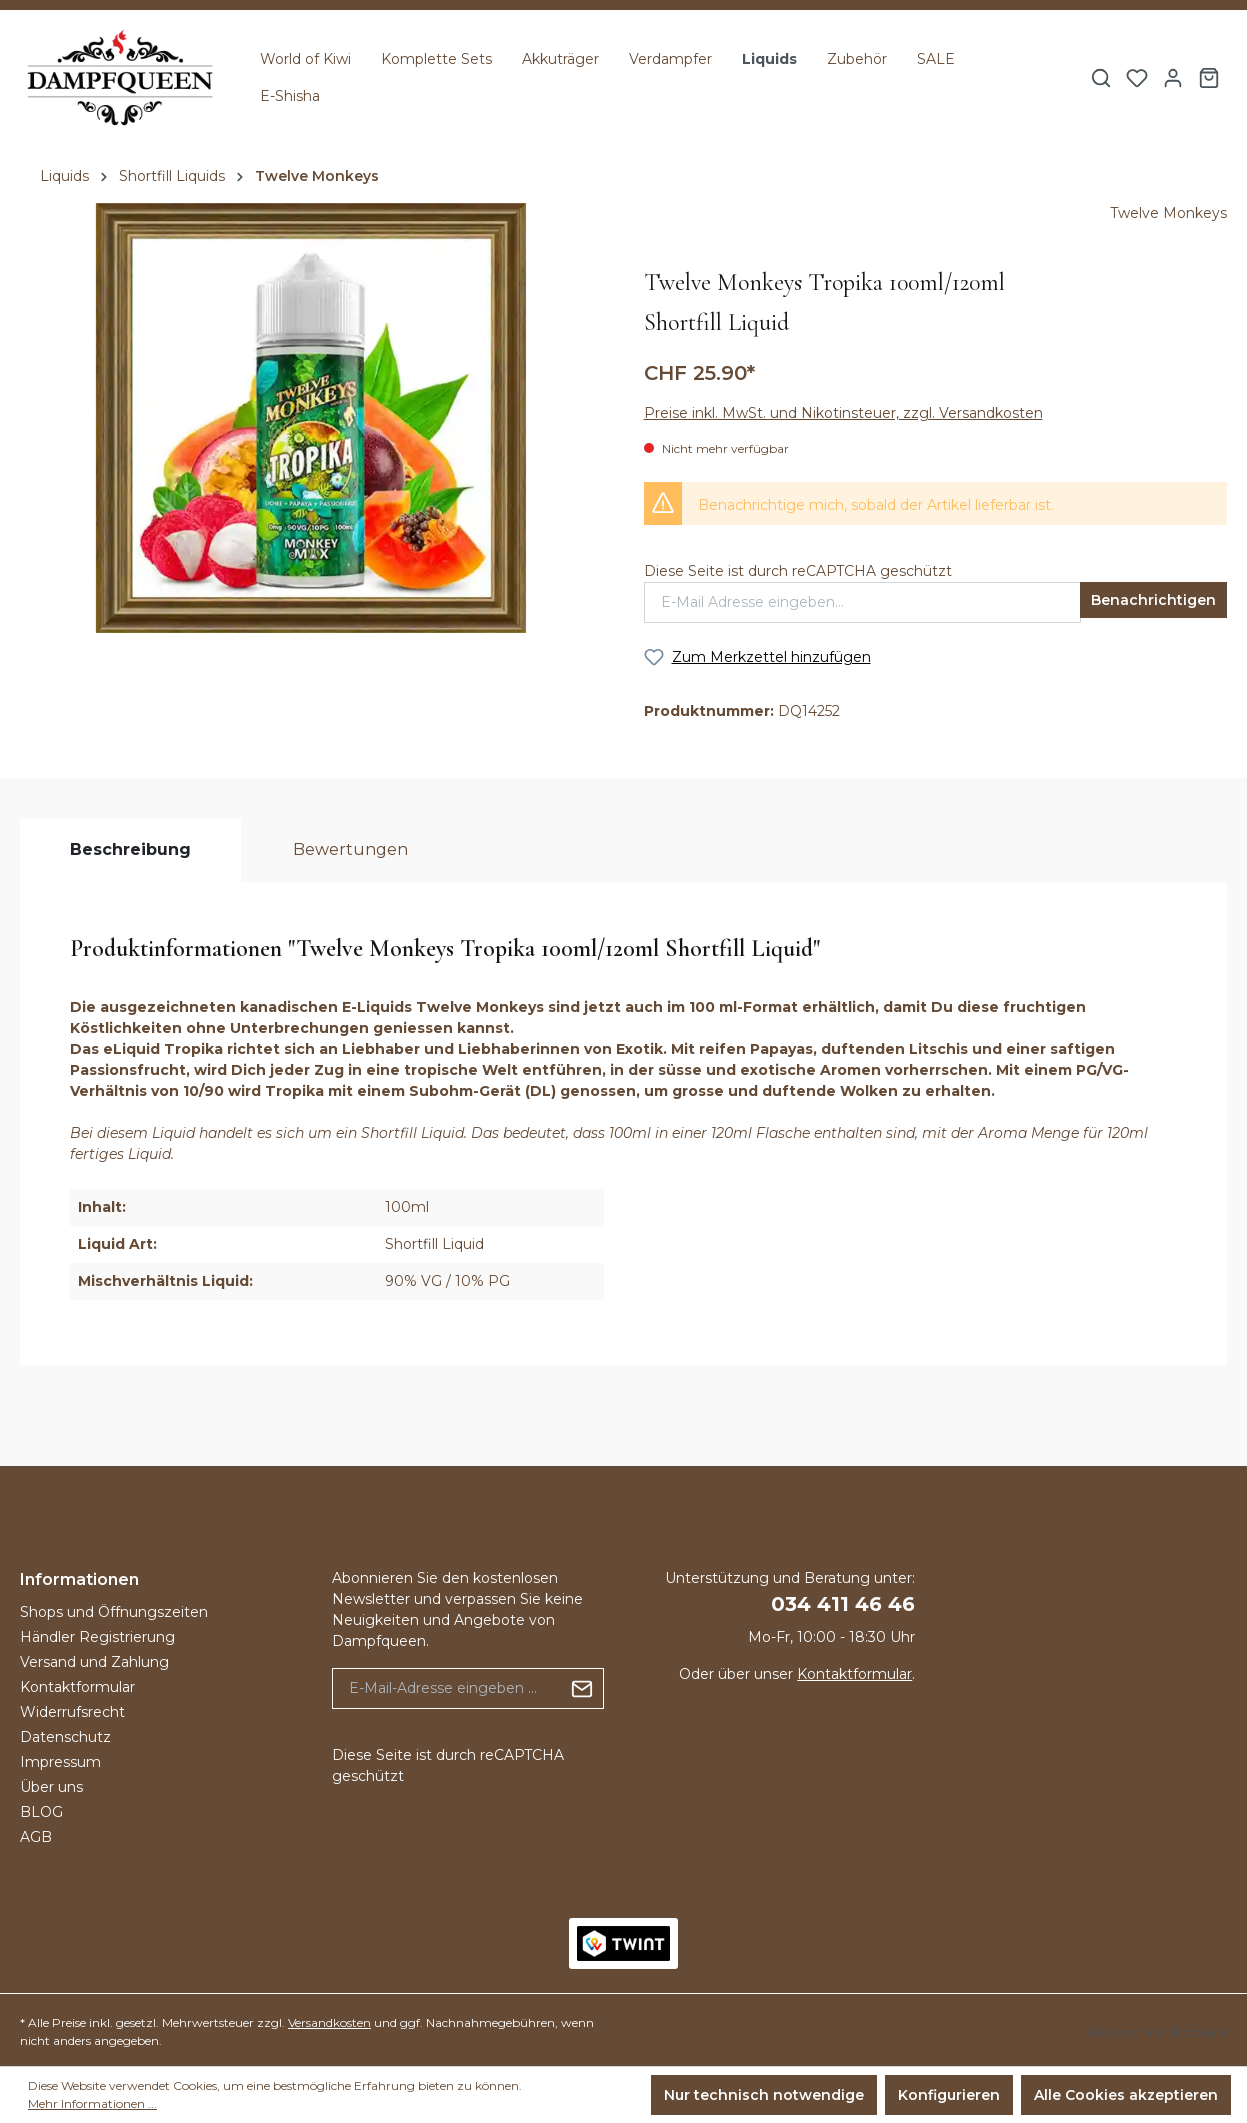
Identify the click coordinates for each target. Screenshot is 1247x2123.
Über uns (51, 1787)
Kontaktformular (77, 1687)
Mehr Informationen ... (92, 2103)
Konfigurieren (949, 2095)
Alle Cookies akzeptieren (1126, 2095)
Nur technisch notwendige (764, 2095)
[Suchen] (1101, 78)
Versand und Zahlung (94, 1662)
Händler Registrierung (97, 1637)
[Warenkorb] (1209, 78)
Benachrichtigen (1153, 600)
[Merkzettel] (1137, 78)
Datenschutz (65, 1737)
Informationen (79, 1579)
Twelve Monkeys (1168, 213)
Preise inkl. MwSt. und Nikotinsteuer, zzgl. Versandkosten (843, 413)
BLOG (41, 1812)
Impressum (60, 1762)
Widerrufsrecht (72, 1712)
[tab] (130, 850)
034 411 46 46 (843, 1604)
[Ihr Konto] (1173, 78)
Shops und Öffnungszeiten (114, 1612)
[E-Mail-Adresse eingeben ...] (447, 1688)
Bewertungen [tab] (350, 849)
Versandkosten (329, 2022)
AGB (36, 1837)
